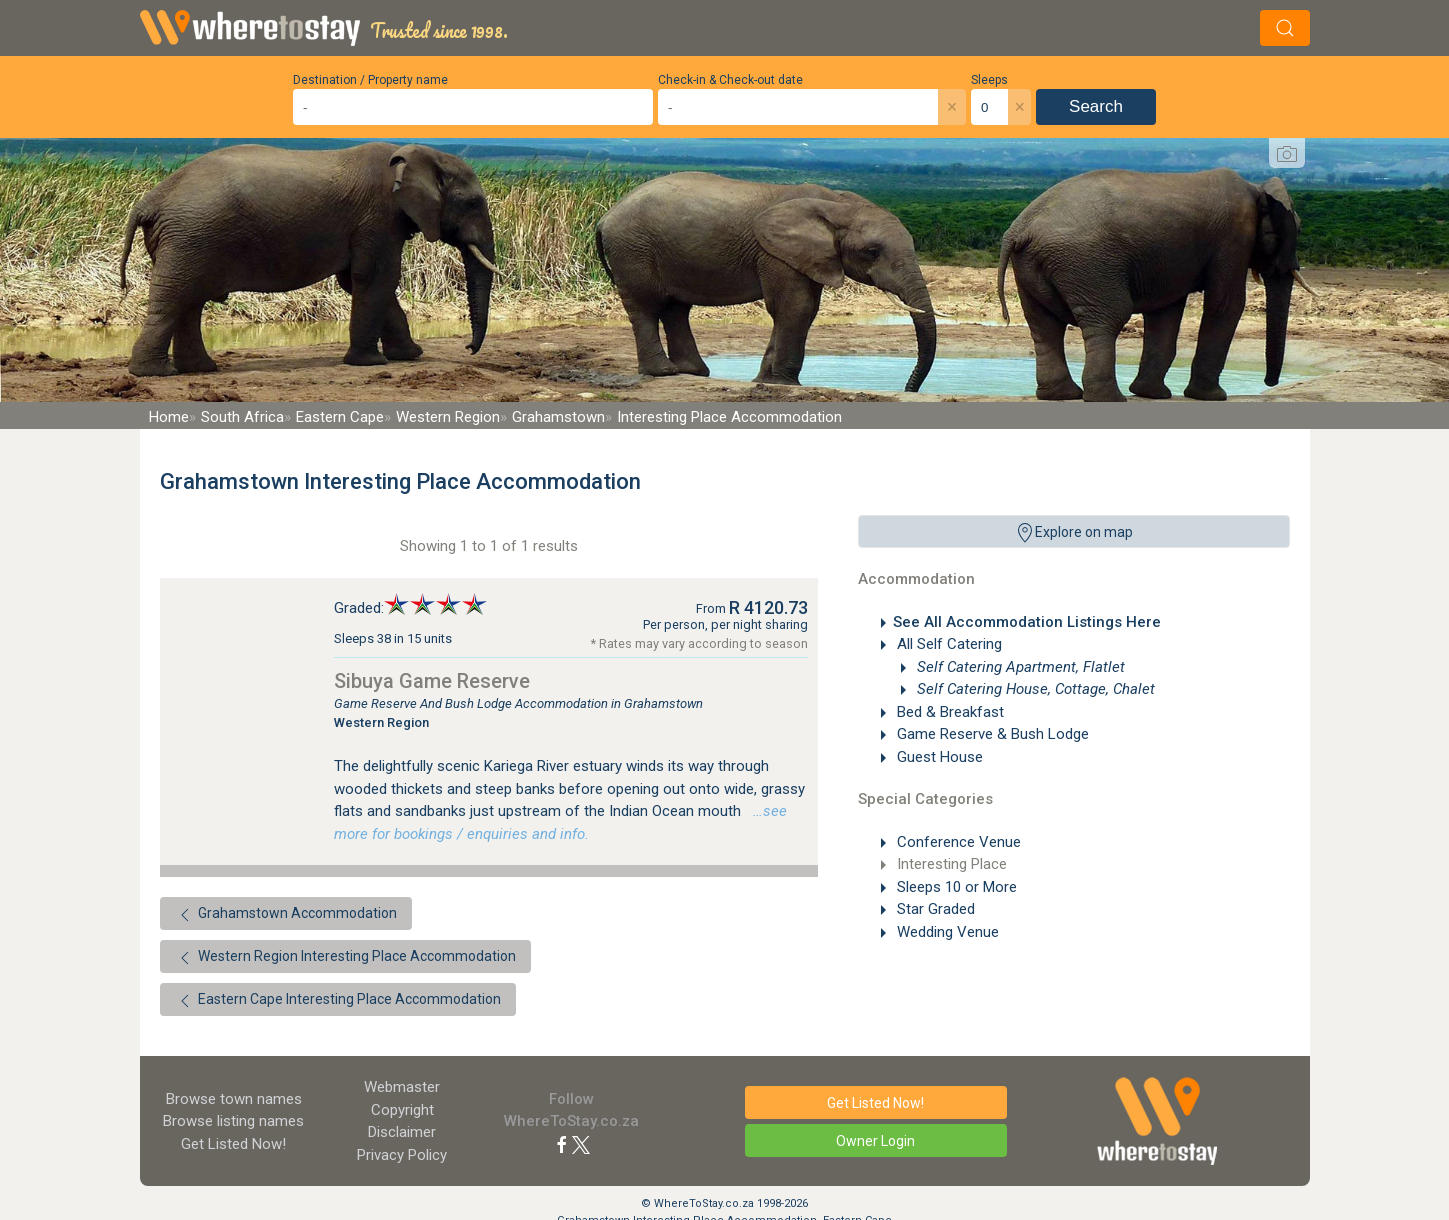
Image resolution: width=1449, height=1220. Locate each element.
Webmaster (402, 1087)
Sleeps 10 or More (955, 887)
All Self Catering (947, 644)
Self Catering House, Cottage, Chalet (1034, 689)
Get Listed (233, 1144)
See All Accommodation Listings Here (1027, 622)
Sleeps (989, 80)
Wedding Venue (946, 932)
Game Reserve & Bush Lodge (991, 734)
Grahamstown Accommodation (286, 915)
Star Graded (934, 909)
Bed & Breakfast (948, 712)
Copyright (402, 1110)
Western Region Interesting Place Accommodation (345, 958)
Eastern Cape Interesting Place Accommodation (338, 1001)
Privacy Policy (402, 1155)
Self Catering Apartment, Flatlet (1019, 667)
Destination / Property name (370, 80)
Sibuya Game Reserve (432, 681)
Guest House (938, 757)
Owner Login (875, 1141)
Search (1096, 106)
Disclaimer (402, 1132)
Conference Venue (957, 842)
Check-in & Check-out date (730, 80)
